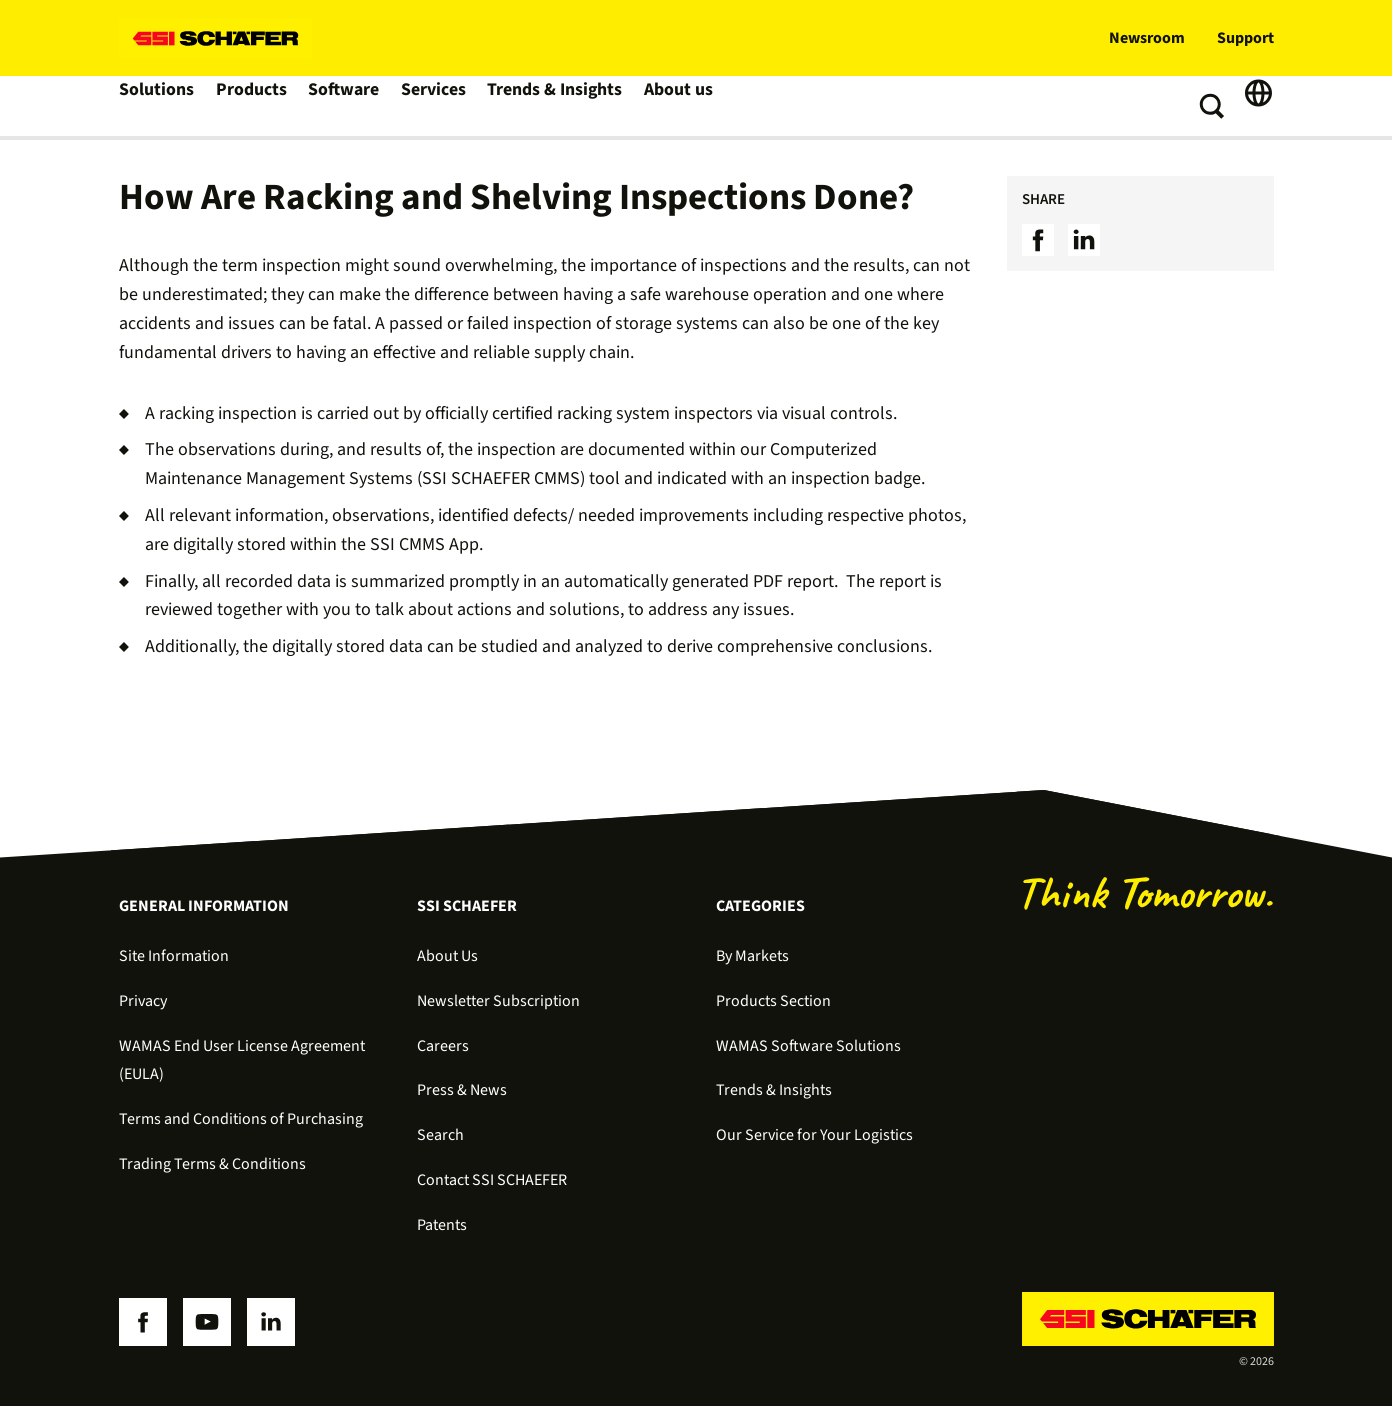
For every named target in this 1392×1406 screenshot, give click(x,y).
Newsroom (1147, 38)
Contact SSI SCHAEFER (492, 1180)
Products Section (773, 1001)
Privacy (143, 1001)
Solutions (158, 106)
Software (350, 106)
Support (1245, 38)
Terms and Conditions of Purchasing (241, 1119)
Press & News (462, 1090)
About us (685, 106)
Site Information (174, 956)
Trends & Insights (563, 106)
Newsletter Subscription (498, 1001)
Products (255, 106)
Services (442, 106)
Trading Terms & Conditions (212, 1164)
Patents (442, 1225)
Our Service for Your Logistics (814, 1135)
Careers (443, 1046)
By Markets (752, 956)
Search (440, 1135)
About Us (447, 956)
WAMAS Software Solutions (808, 1046)
